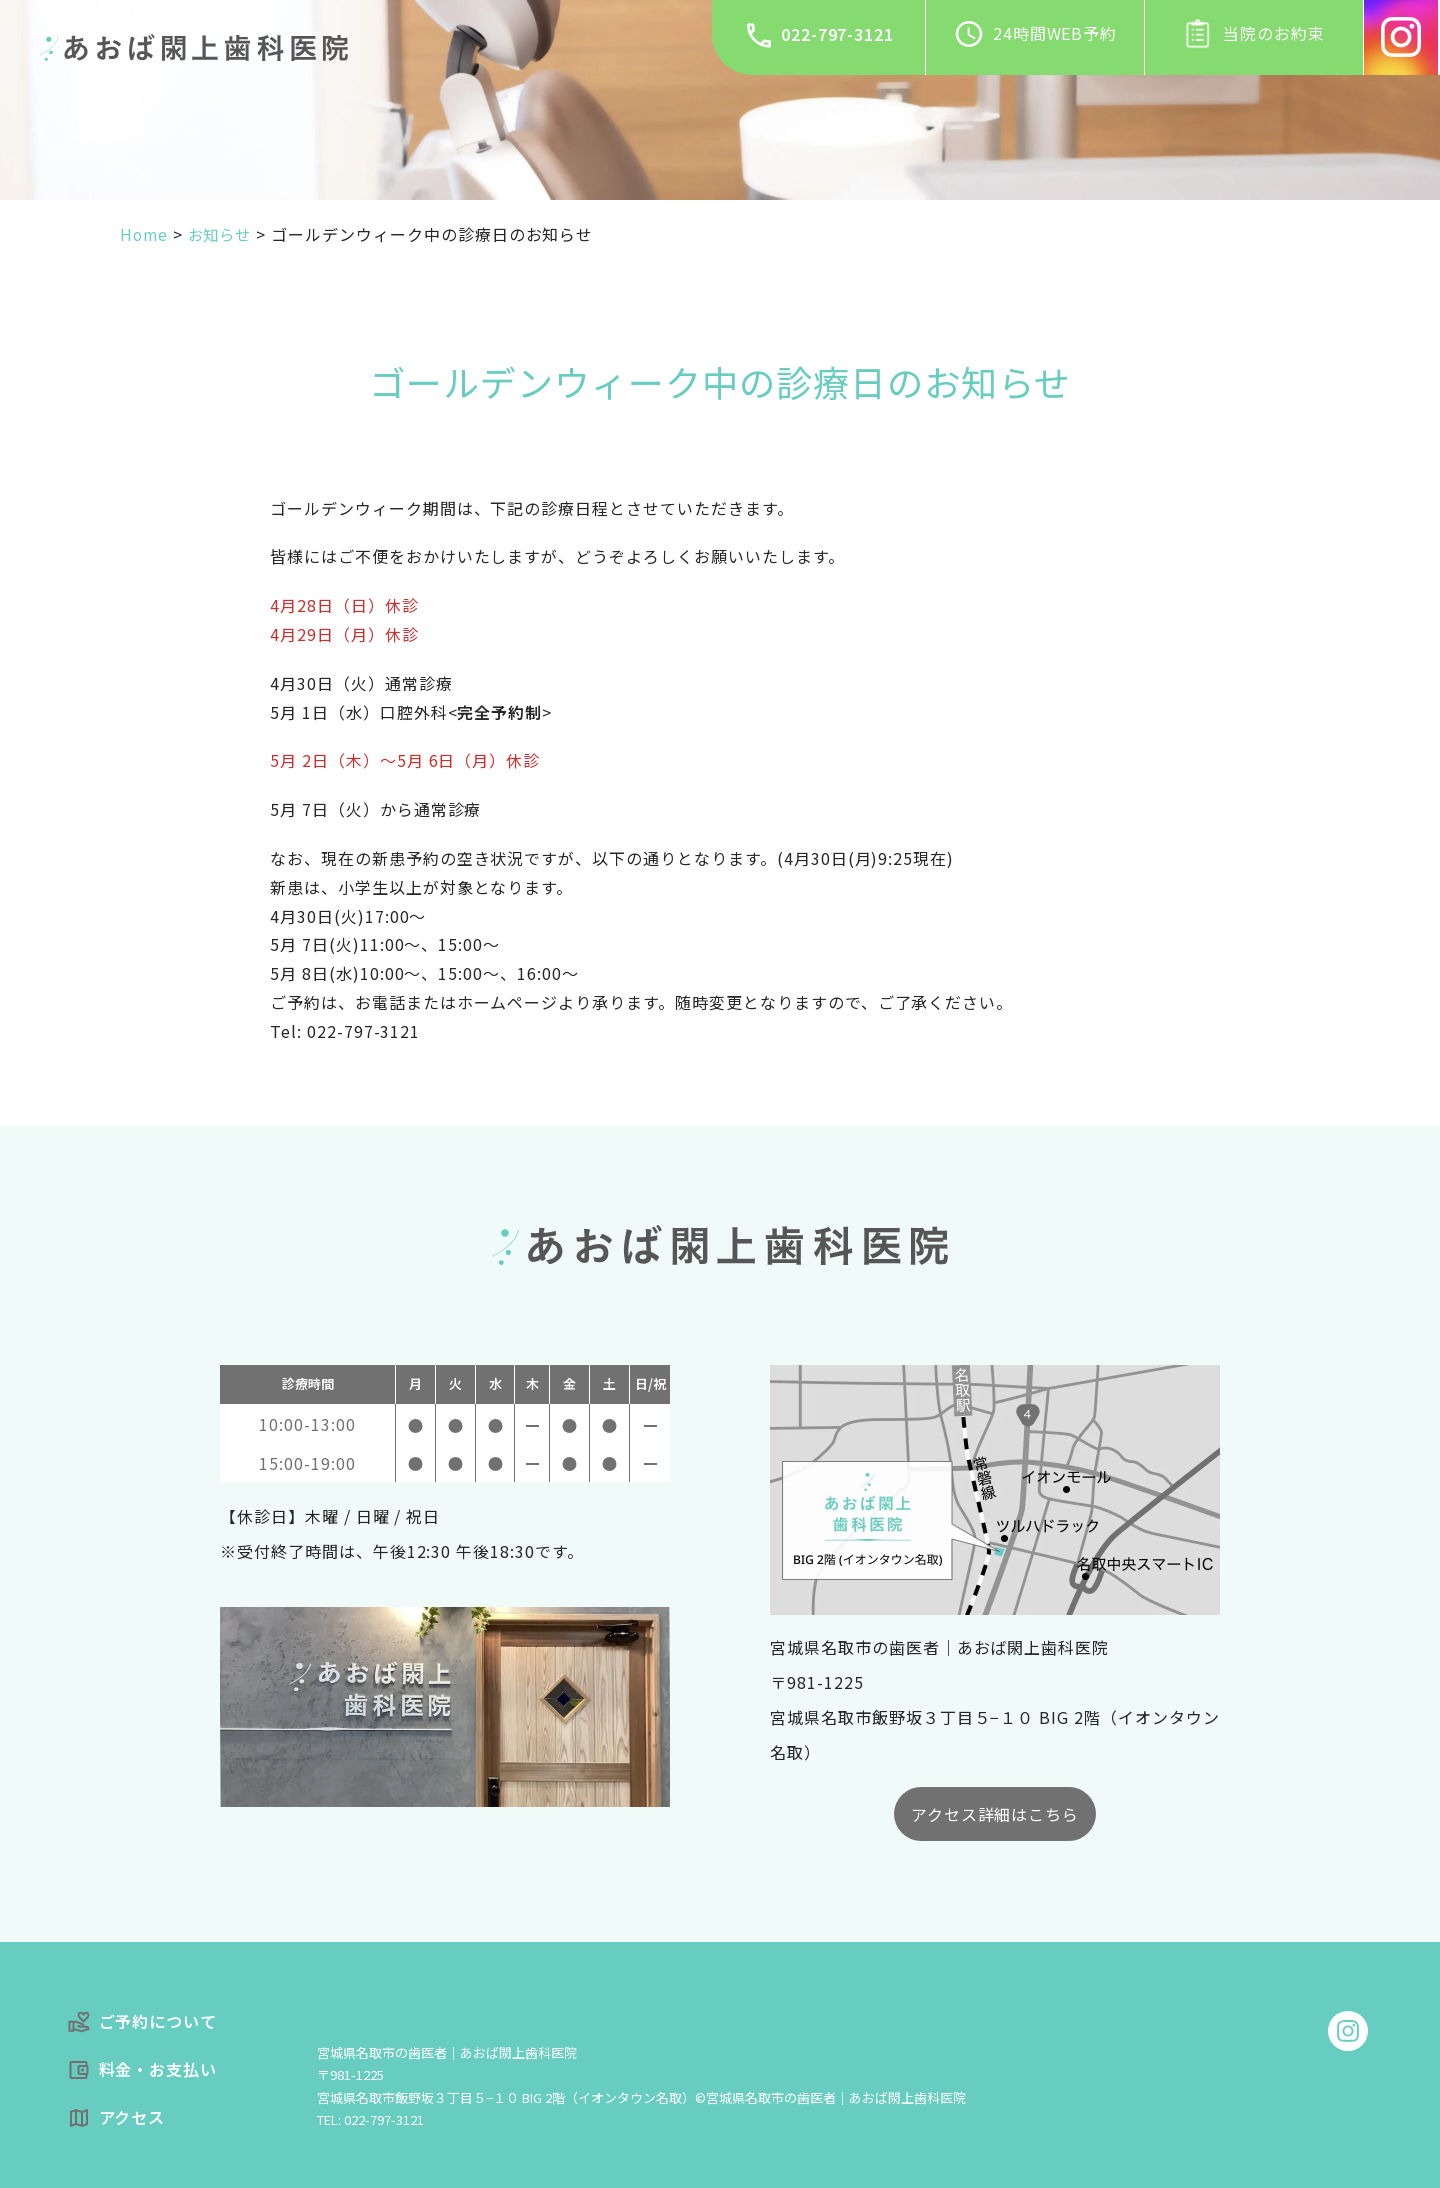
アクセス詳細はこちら (995, 1814)
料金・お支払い (142, 2069)
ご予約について (142, 2021)
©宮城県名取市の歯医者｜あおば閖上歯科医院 (830, 2097)
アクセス (116, 2117)
